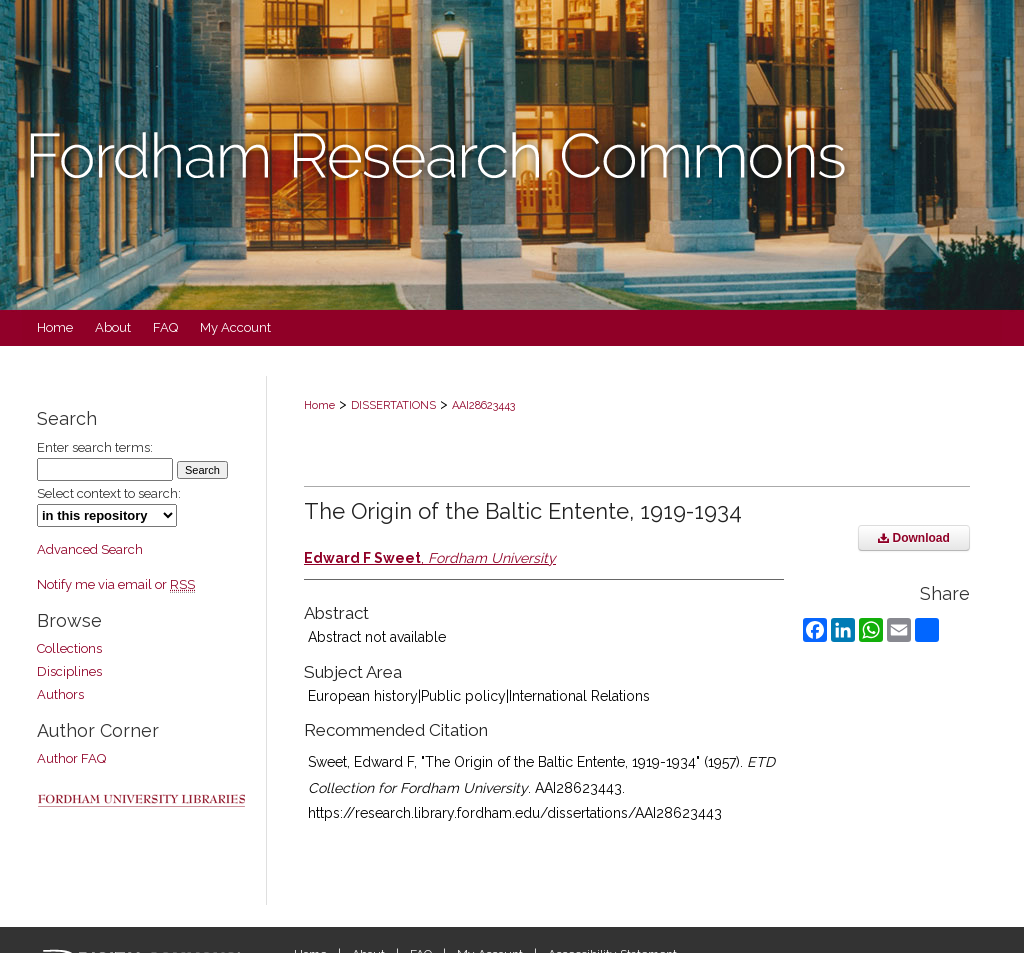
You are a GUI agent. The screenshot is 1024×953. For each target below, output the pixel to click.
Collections (69, 648)
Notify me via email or (116, 584)
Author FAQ (71, 758)
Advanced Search (90, 549)
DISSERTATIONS (393, 405)
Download (914, 538)
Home (319, 405)
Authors (60, 694)
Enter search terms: (95, 447)
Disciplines (69, 671)
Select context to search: (109, 493)
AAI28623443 (483, 405)
